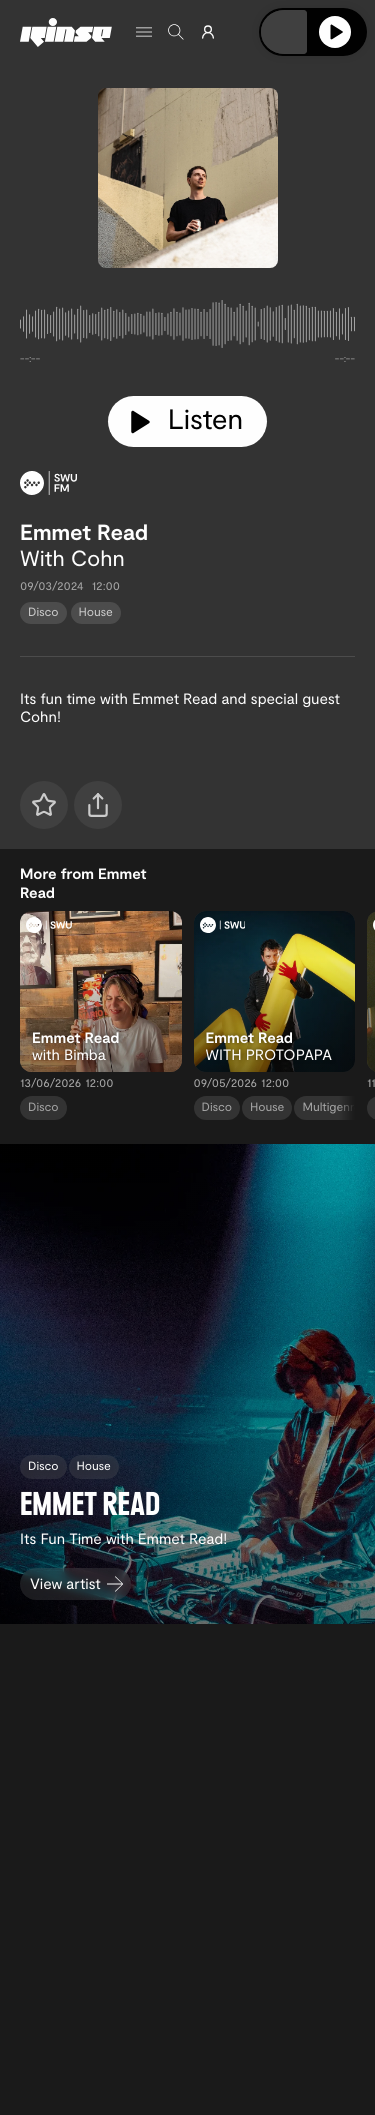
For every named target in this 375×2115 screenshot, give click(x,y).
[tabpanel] (187, 328)
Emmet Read (84, 532)
